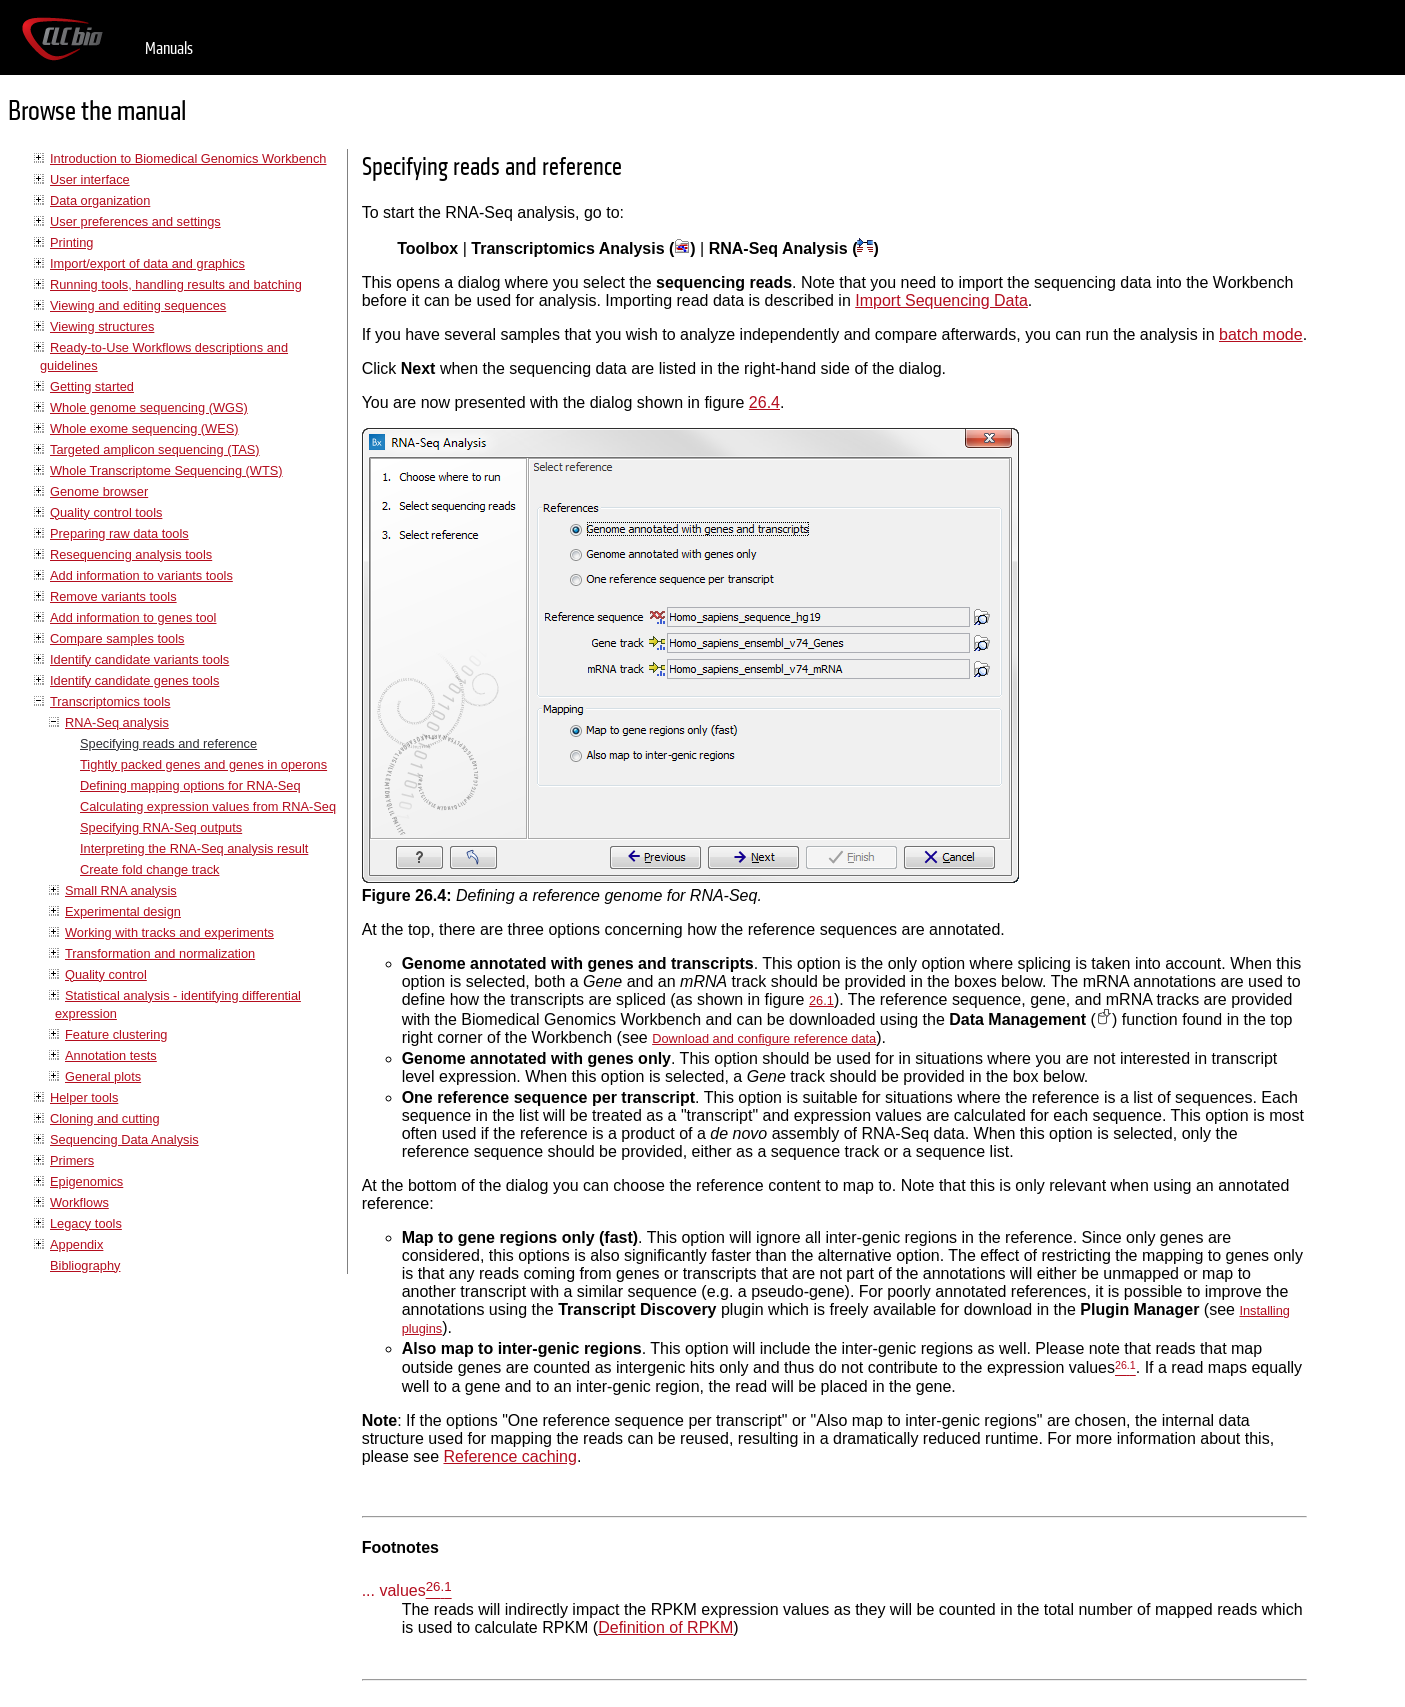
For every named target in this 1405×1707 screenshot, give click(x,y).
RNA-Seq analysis (117, 722)
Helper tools (84, 1097)
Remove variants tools (113, 596)
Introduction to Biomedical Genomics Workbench (188, 158)
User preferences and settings (135, 221)
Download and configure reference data (764, 1038)
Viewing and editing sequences (138, 305)
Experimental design (123, 911)
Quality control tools (106, 512)
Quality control (106, 974)
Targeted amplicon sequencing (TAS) (155, 449)
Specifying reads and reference (168, 743)
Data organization (100, 200)
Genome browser (99, 491)
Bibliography (85, 1265)
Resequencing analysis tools (131, 554)
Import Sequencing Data (941, 300)
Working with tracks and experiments (169, 932)
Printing (71, 242)
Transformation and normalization (160, 953)
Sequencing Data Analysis (124, 1139)
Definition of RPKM (665, 1627)
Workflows (79, 1202)
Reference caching (509, 1456)
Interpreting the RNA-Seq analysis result (194, 848)
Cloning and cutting (105, 1118)
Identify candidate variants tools (139, 659)
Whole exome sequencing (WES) (144, 428)
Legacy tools (86, 1223)
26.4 (764, 402)
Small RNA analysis (121, 890)
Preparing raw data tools (119, 533)
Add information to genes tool (133, 617)
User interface (90, 179)
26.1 (821, 1000)
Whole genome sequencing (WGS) (149, 407)
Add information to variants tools (141, 575)
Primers (72, 1160)
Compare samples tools (117, 638)
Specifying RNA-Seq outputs (161, 827)
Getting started (92, 386)
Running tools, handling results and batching (176, 284)
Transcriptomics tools (110, 701)
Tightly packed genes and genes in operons (203, 764)
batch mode (1261, 334)
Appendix (76, 1244)
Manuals (169, 48)
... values (394, 1591)
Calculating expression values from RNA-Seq (208, 806)
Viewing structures (102, 326)
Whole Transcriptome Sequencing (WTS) (166, 470)
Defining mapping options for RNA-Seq (190, 785)
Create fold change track (149, 869)
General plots (103, 1076)
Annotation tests (111, 1055)
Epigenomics (86, 1181)
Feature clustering (116, 1034)
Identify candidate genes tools (134, 680)
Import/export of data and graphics (147, 263)
